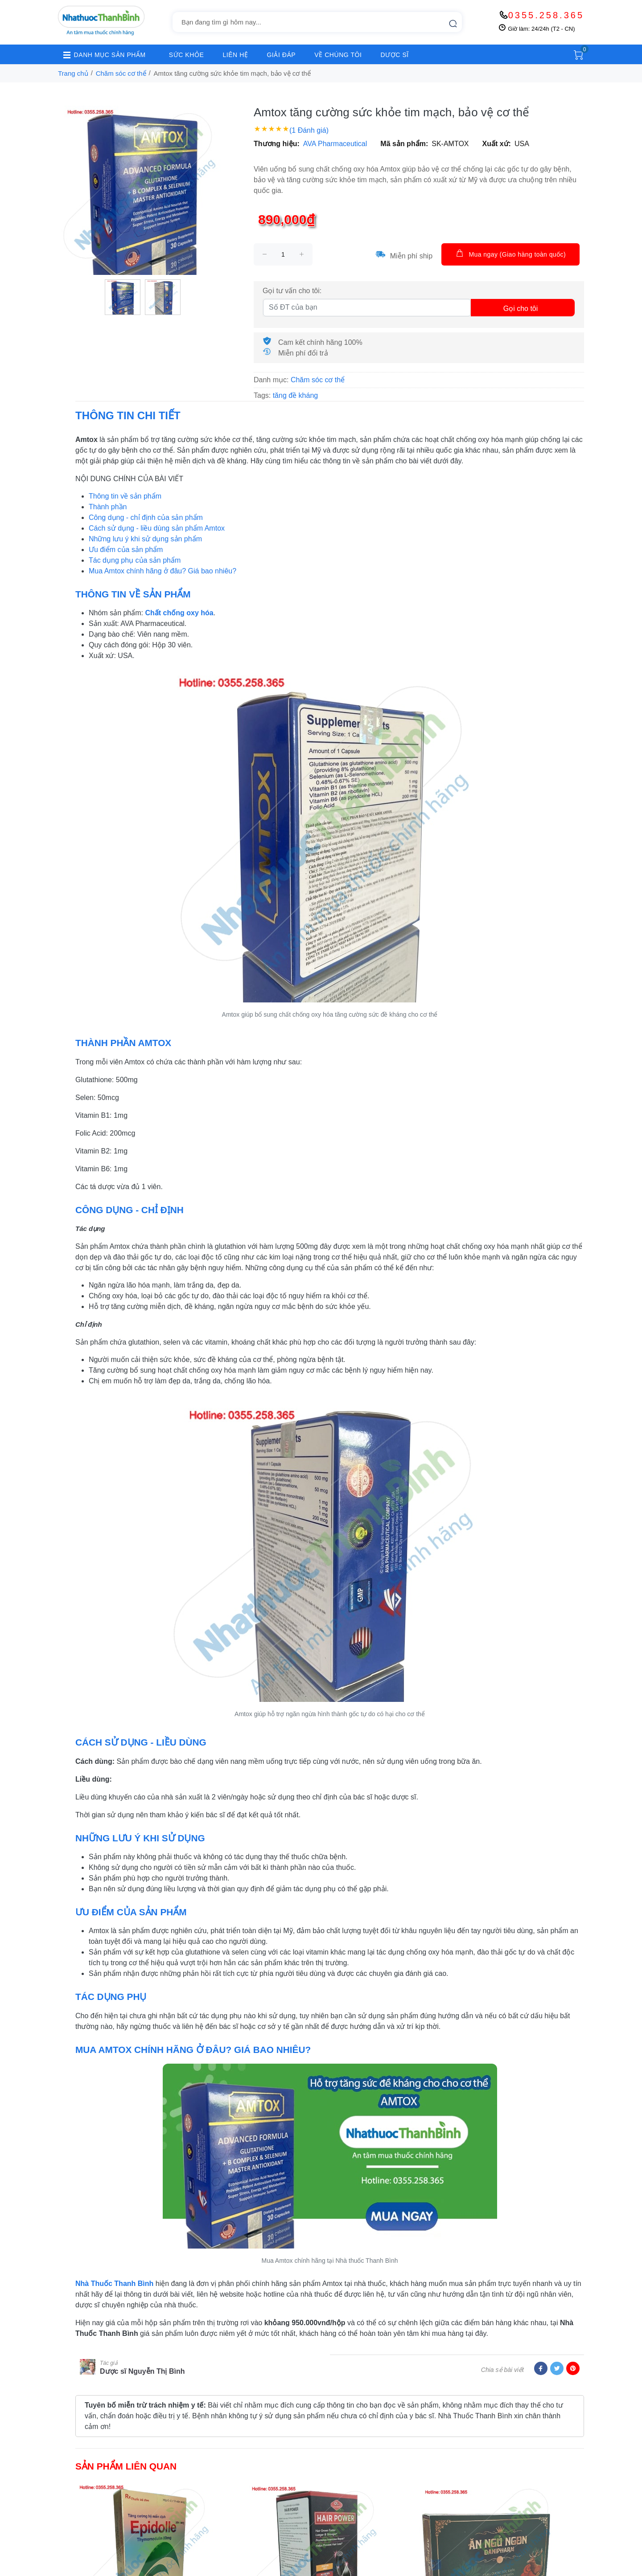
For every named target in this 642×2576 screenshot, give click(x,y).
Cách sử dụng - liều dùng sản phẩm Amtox (157, 528)
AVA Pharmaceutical (335, 143)
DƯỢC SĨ (395, 54)
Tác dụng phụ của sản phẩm (135, 560)
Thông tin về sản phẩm (125, 496)
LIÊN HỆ (235, 54)
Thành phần (108, 507)
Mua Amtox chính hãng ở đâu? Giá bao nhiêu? (162, 571)
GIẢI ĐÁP (281, 54)
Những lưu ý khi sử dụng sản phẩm (145, 539)
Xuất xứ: (496, 143)
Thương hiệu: (277, 143)
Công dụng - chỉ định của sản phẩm (146, 517)
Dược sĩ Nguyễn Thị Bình (142, 2371)
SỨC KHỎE (186, 54)
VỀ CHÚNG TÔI (338, 54)
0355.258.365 (546, 15)
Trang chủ (73, 73)
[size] (283, 254)
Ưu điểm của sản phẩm (126, 549)
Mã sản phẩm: (404, 143)
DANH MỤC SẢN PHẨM (102, 54)
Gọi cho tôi (520, 308)
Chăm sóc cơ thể (121, 73)
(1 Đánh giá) (309, 130)
